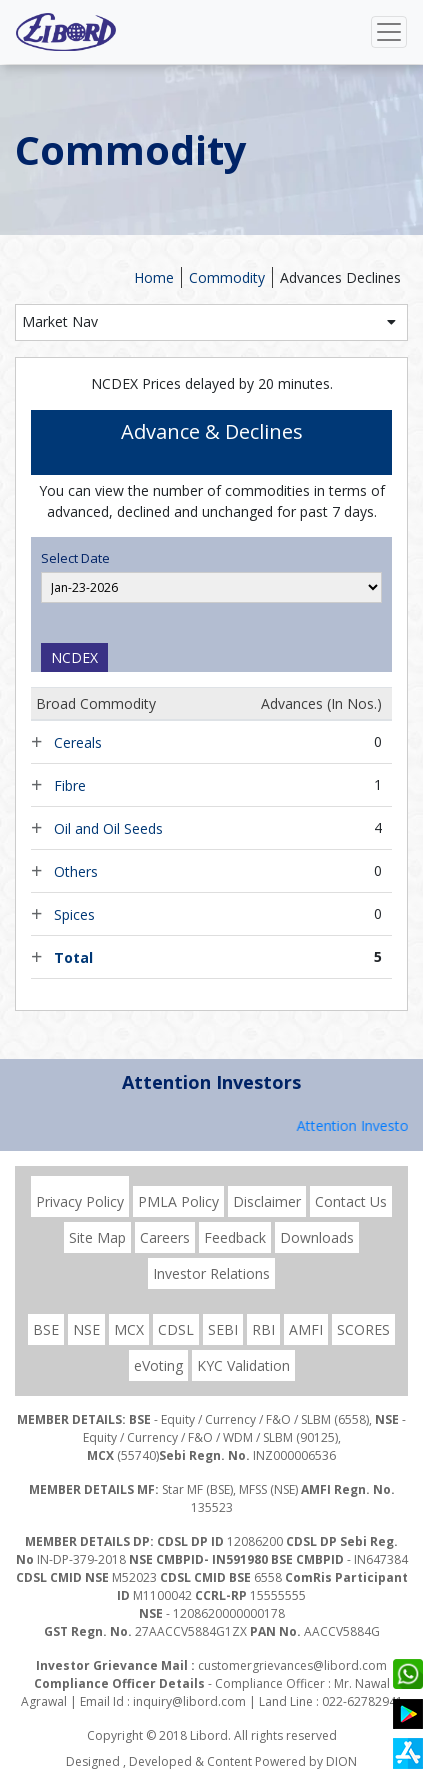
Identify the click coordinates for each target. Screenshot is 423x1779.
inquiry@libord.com (189, 1701)
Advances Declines (340, 277)
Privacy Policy (80, 1201)
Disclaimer (267, 1201)
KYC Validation (243, 1365)
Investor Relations (211, 1273)
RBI (263, 1329)
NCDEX (74, 657)
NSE (86, 1329)
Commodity (227, 277)
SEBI (223, 1329)
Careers (165, 1237)
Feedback (235, 1237)
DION (341, 1761)
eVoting (158, 1365)
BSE (46, 1329)
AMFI (306, 1329)
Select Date (75, 558)
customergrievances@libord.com (292, 1665)
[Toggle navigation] (389, 32)
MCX (129, 1329)
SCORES (363, 1329)
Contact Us (351, 1201)
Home (154, 277)
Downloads (317, 1237)
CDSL (176, 1329)
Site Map (97, 1237)
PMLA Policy (178, 1201)
